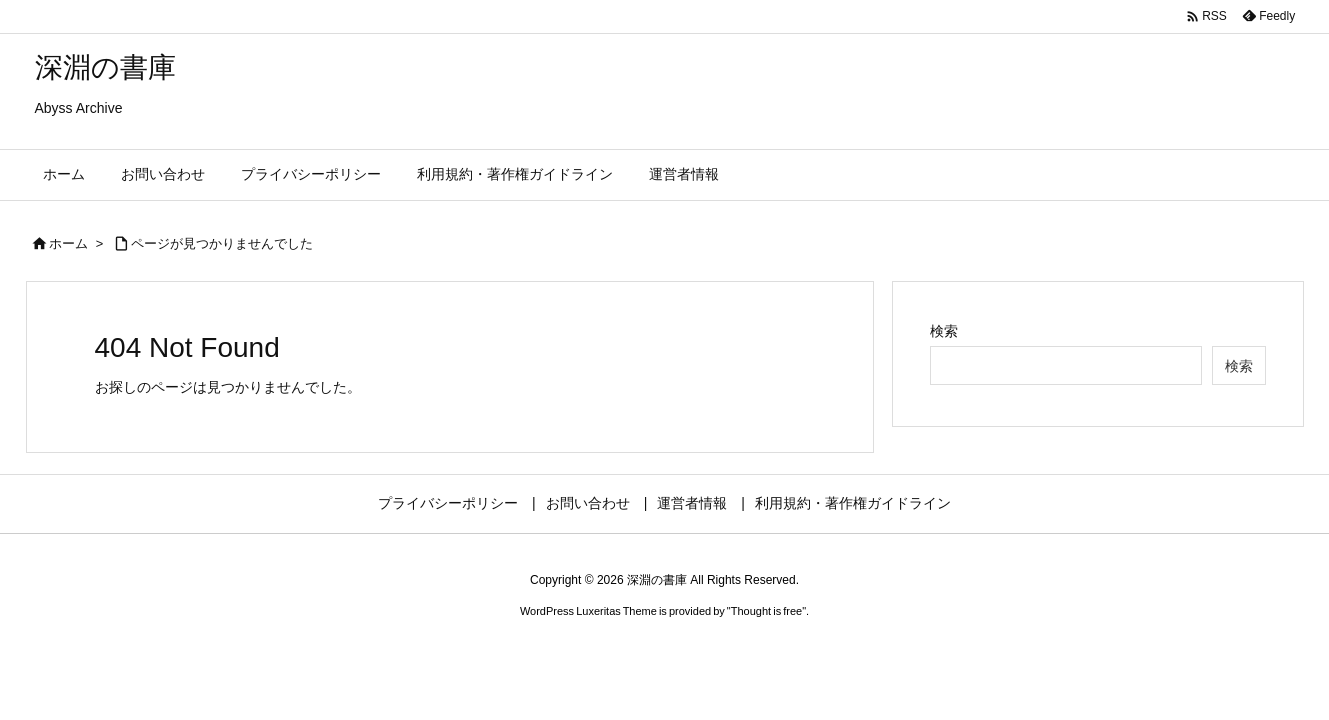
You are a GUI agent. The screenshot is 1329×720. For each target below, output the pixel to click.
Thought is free (766, 611)
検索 (944, 331)
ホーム (68, 243)
